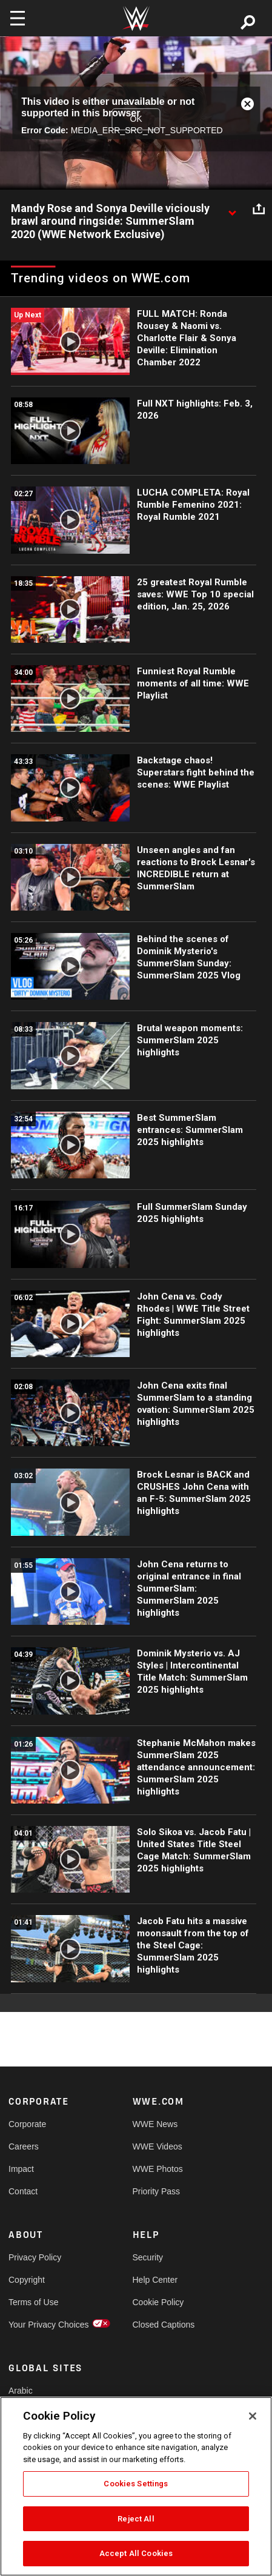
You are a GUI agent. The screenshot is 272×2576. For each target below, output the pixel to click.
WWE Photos (158, 2169)
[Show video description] (232, 209)
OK (136, 119)
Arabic (20, 2390)
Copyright (26, 2280)
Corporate (27, 2124)
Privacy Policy (34, 2257)
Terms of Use (33, 2302)
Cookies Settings (136, 2483)
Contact (23, 2191)
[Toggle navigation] (17, 18)
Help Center (155, 2280)
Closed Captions (163, 2324)
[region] (136, 2486)
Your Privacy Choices (39, 2324)
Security (148, 2257)
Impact (21, 2169)
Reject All (136, 2518)
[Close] (252, 2416)
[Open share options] (258, 209)
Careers (23, 2146)
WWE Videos (157, 2146)
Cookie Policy (158, 2302)
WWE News (155, 2124)
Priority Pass (157, 2191)
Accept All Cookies (136, 2553)
